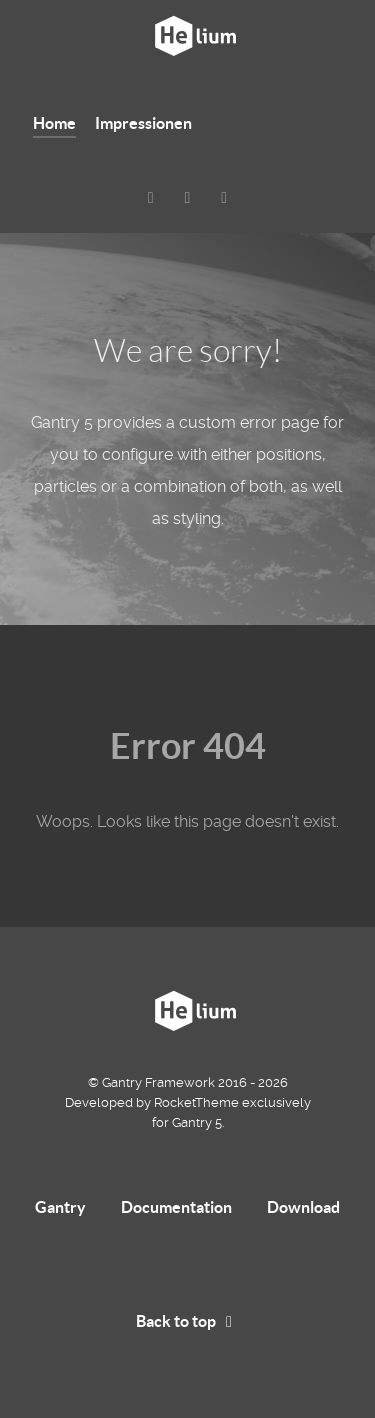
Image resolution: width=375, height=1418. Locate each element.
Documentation (176, 1207)
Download (303, 1207)
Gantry (60, 1207)
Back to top (187, 1321)
